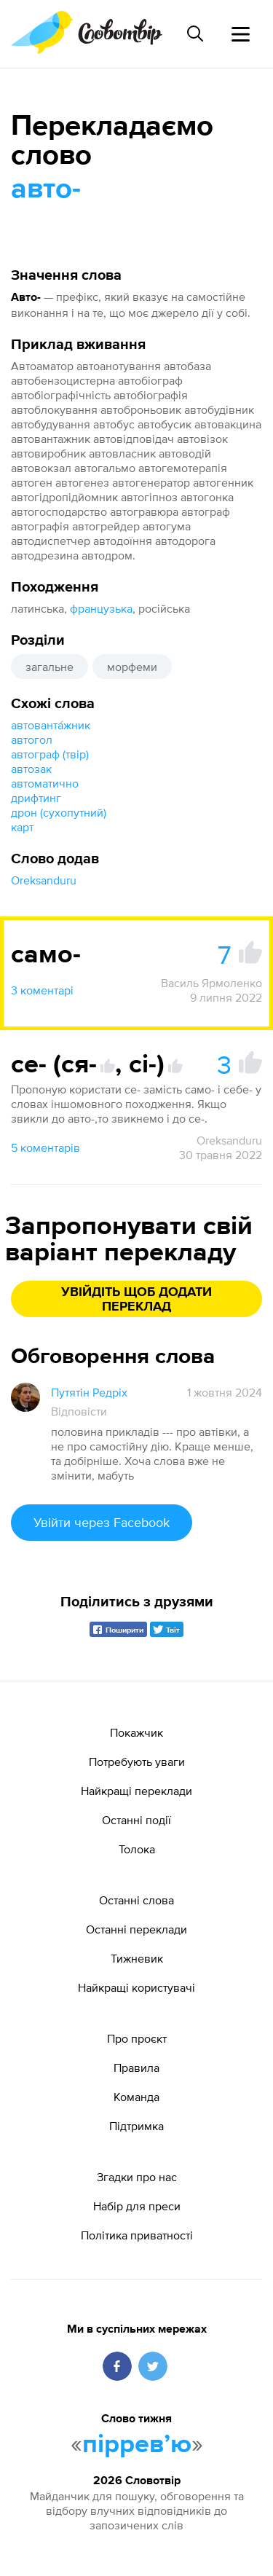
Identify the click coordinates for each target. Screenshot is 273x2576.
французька (101, 608)
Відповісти (79, 1411)
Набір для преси (137, 2205)
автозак (31, 768)
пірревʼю (136, 2445)
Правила (136, 2067)
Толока (137, 1849)
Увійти (101, 1522)
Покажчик (136, 1732)
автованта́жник (50, 724)
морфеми (132, 666)
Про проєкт (137, 2038)
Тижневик (137, 1958)
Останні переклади (136, 1929)
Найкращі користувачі (136, 1987)
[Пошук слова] (195, 33)
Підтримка (136, 2125)
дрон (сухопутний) (58, 812)
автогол (31, 739)
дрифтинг (36, 797)
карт (22, 826)
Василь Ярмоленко (211, 982)
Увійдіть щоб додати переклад (136, 1299)
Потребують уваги (137, 1761)
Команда (136, 2096)
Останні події (136, 1819)
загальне (49, 666)
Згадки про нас (137, 2176)
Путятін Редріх (89, 1392)
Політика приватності (137, 2235)
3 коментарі (42, 990)
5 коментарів (45, 1147)
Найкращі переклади (136, 1790)
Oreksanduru (43, 880)
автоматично (45, 783)
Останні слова (136, 1900)
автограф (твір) (50, 754)
